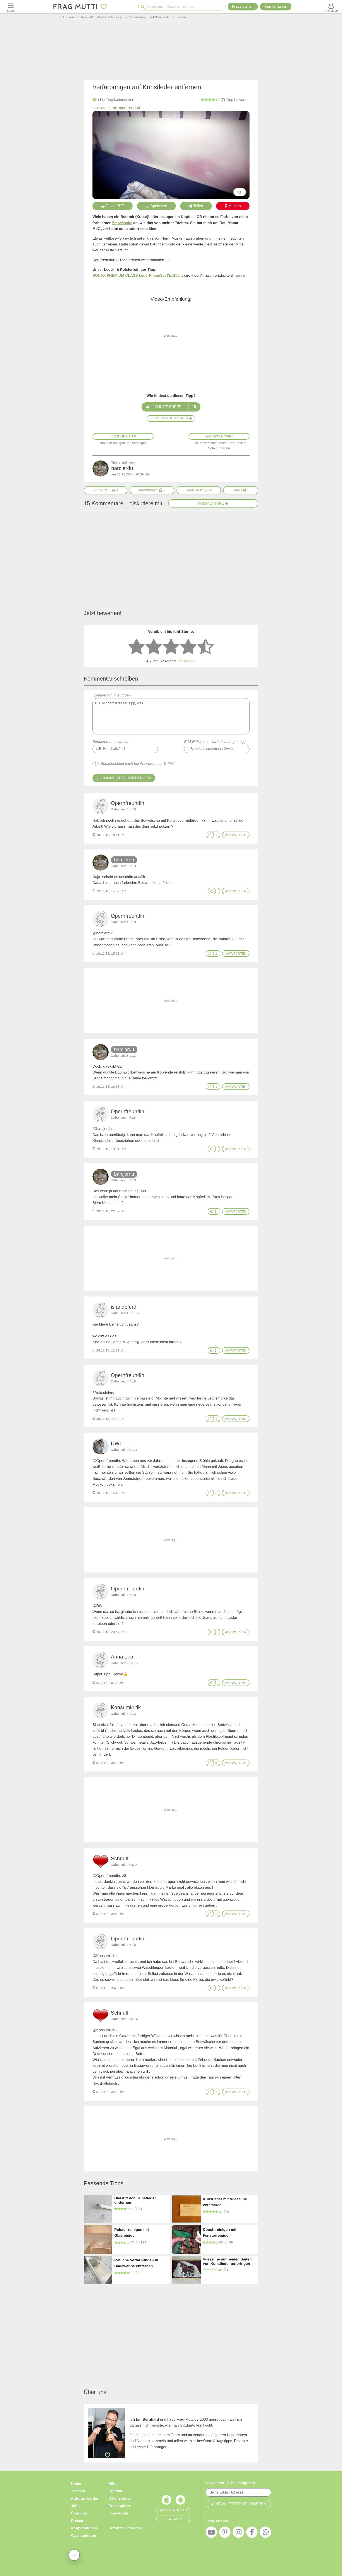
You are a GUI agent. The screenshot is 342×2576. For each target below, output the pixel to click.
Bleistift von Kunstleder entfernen (135, 2200)
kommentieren (114, 100)
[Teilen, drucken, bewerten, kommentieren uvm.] (74, 2555)
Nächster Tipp (219, 436)
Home (76, 2484)
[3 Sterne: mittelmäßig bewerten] (171, 647)
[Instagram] (238, 2533)
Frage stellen (242, 6)
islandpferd (123, 1307)
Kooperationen (84, 2528)
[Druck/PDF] (105, 490)
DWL (116, 1443)
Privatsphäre (119, 2506)
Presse (77, 2521)
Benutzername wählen (110, 742)
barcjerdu (124, 860)
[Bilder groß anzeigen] (239, 192)
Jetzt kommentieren (171, 418)
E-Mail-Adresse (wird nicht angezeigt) (215, 742)
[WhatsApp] (265, 2533)
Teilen (196, 206)
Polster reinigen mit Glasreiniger (131, 2233)
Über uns (79, 2513)
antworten (235, 835)
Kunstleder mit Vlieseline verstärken (225, 2202)
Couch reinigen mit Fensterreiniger (219, 2233)
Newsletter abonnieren (238, 2504)
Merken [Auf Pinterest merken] (233, 206)
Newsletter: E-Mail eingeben (230, 2483)
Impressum (118, 2513)
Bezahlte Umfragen (125, 2528)
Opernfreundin (127, 803)
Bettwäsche (122, 223)
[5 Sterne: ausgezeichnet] (205, 647)
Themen (78, 2491)
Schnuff (119, 1858)
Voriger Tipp (123, 436)
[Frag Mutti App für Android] (180, 2501)
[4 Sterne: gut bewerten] (188, 647)
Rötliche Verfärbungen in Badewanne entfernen (136, 2263)
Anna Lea (122, 1657)
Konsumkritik (126, 1707)
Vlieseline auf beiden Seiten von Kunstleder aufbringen (227, 2261)
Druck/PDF (112, 206)
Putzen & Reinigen (111, 108)
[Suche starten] (143, 6)
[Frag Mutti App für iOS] (166, 2501)
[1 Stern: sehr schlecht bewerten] (136, 647)
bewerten (225, 100)
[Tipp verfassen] (275, 6)
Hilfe (112, 2484)
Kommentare (213, 503)
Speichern (156, 206)
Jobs (75, 2506)
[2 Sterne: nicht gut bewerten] (154, 647)
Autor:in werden (85, 2498)
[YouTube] (211, 2533)
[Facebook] (252, 2533)
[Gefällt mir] (210, 835)
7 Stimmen (186, 661)
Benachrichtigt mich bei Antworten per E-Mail (137, 763)
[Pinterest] (225, 2533)
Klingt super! (171, 407)
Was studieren (83, 2535)
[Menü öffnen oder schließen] (11, 6)
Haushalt (134, 108)
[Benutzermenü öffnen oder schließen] (331, 6)
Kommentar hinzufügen (171, 713)
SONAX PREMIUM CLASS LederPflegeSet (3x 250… (137, 275)
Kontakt (115, 2491)
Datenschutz (119, 2498)
